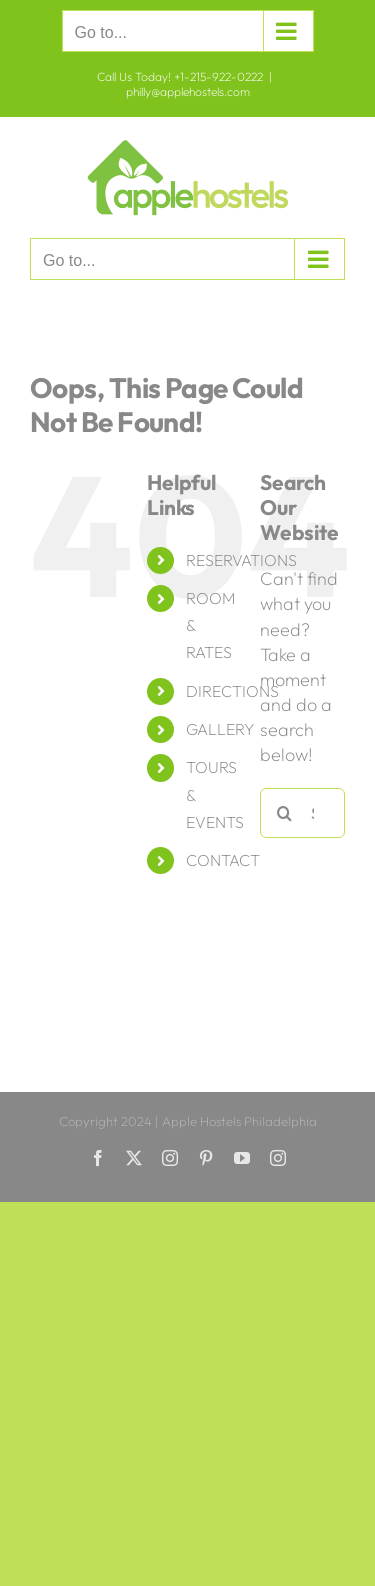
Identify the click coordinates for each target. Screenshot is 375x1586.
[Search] (285, 813)
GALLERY (220, 729)
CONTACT (223, 860)
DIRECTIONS (232, 691)
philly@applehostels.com (188, 91)
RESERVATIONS (241, 560)
